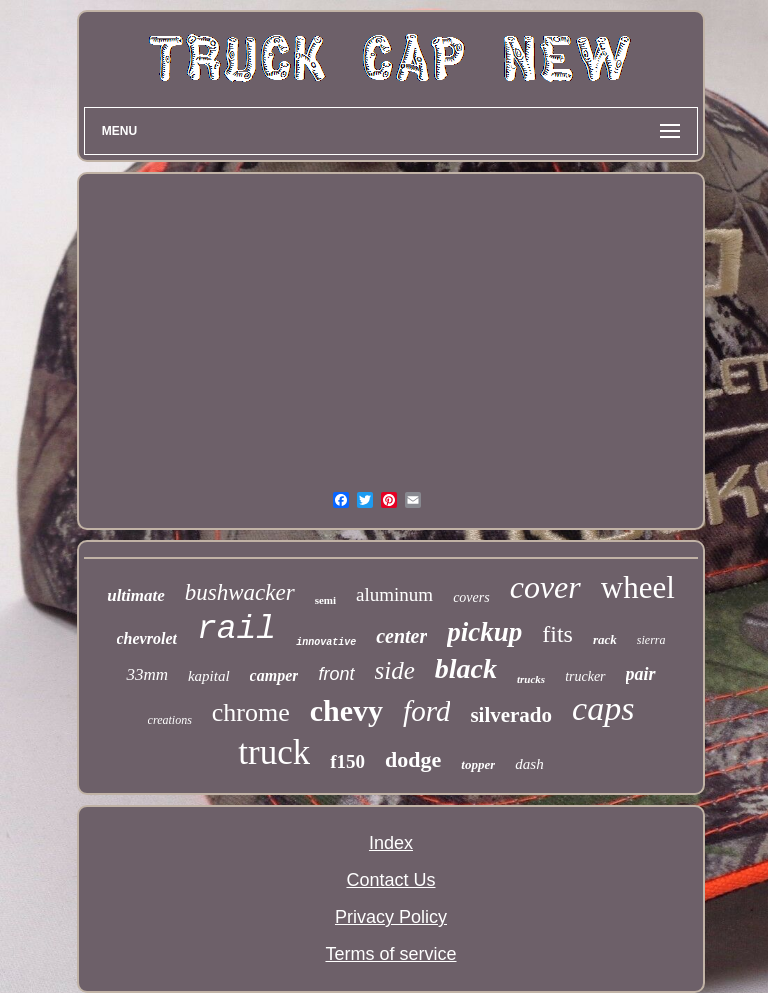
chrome (251, 712)
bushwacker (240, 592)
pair (641, 674)
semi (325, 600)
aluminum (394, 594)
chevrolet (147, 638)
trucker (585, 676)
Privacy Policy (391, 917)
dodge (413, 759)
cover (545, 587)
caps (603, 708)
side (395, 670)
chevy (346, 710)
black (466, 668)
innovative (326, 642)
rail (236, 629)
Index (391, 843)
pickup (484, 632)
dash (529, 764)
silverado (511, 715)
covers (471, 597)
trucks (531, 679)
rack (605, 639)
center (401, 636)
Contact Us (390, 880)
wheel (638, 587)
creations (170, 720)
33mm (147, 674)
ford (426, 711)
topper (478, 764)
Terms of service (390, 954)
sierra (651, 640)
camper (274, 675)
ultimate (136, 595)
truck (274, 752)
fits (557, 634)
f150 (347, 761)
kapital (209, 676)
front (336, 674)
